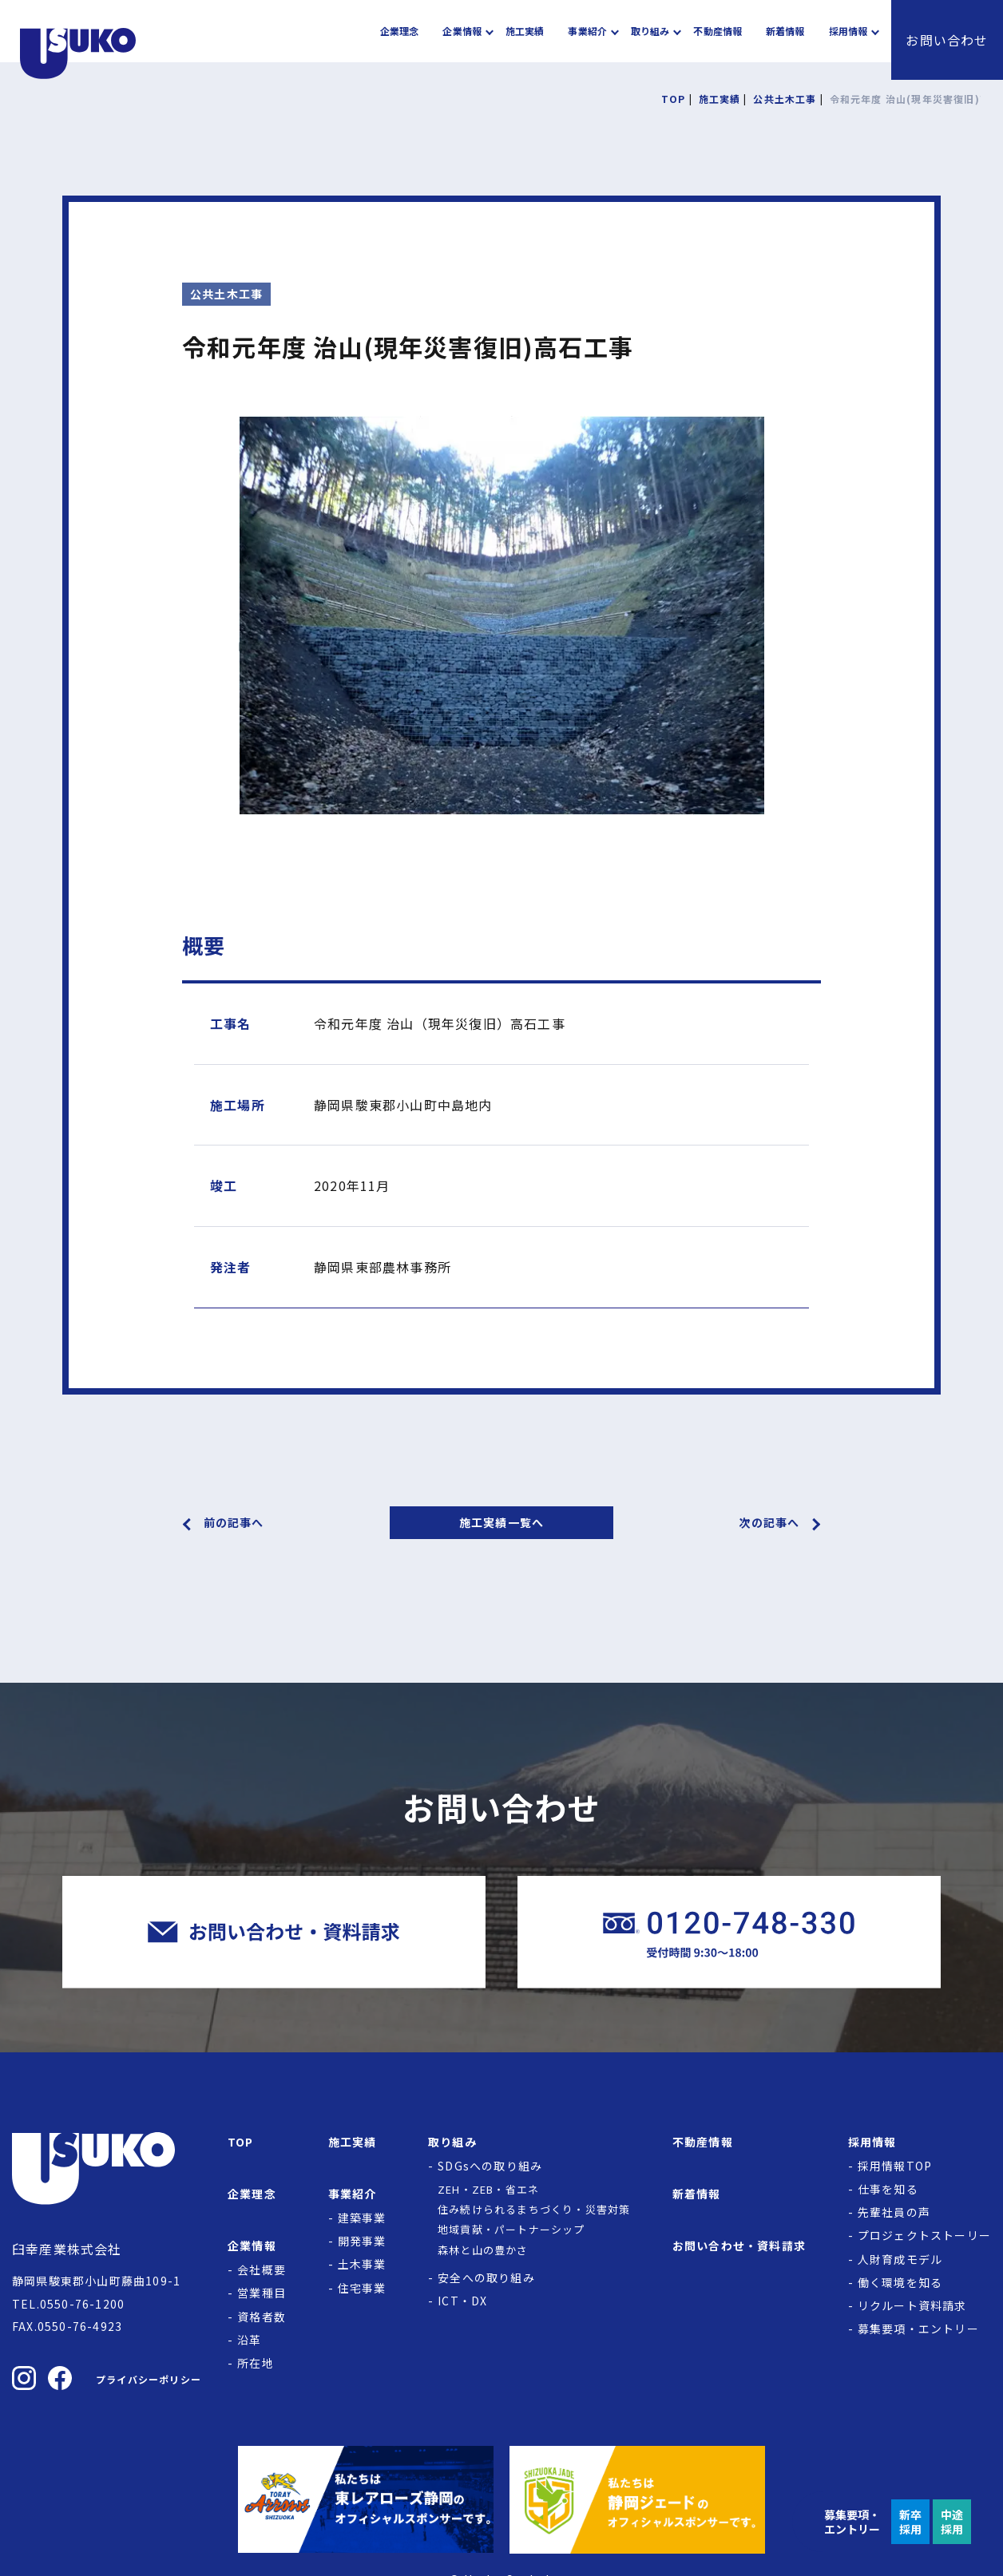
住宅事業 (362, 2288)
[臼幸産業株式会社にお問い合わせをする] (274, 1932)
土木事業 (362, 2264)
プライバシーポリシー (148, 2379)
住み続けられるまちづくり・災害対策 (534, 2209)
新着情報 (785, 39)
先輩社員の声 (894, 2212)
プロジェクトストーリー (924, 2235)
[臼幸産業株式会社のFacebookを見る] (60, 2378)
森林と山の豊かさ (483, 2249)
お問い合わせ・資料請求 (739, 2246)
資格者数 (261, 2317)
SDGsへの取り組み (490, 2166)
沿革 (249, 2340)
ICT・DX (462, 2301)
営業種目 (261, 2293)
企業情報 (461, 39)
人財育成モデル (900, 2259)
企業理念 (399, 39)
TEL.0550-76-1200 (68, 2304)
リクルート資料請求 (912, 2305)
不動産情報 (717, 39)
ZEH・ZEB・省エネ (488, 2189)
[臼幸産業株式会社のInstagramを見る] (24, 2378)
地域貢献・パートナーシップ (511, 2229)
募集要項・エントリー (918, 2329)
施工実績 (524, 39)
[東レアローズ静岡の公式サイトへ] (366, 2499)
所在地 (255, 2363)
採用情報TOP (895, 2166)
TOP (241, 2142)
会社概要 (261, 2269)
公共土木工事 (226, 294)
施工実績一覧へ (501, 1522)
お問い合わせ (947, 39)
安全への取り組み (486, 2277)
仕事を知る (888, 2189)
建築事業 (362, 2218)
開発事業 (362, 2241)
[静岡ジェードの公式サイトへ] (637, 2499)
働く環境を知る (900, 2282)
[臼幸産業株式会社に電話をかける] (729, 1932)
